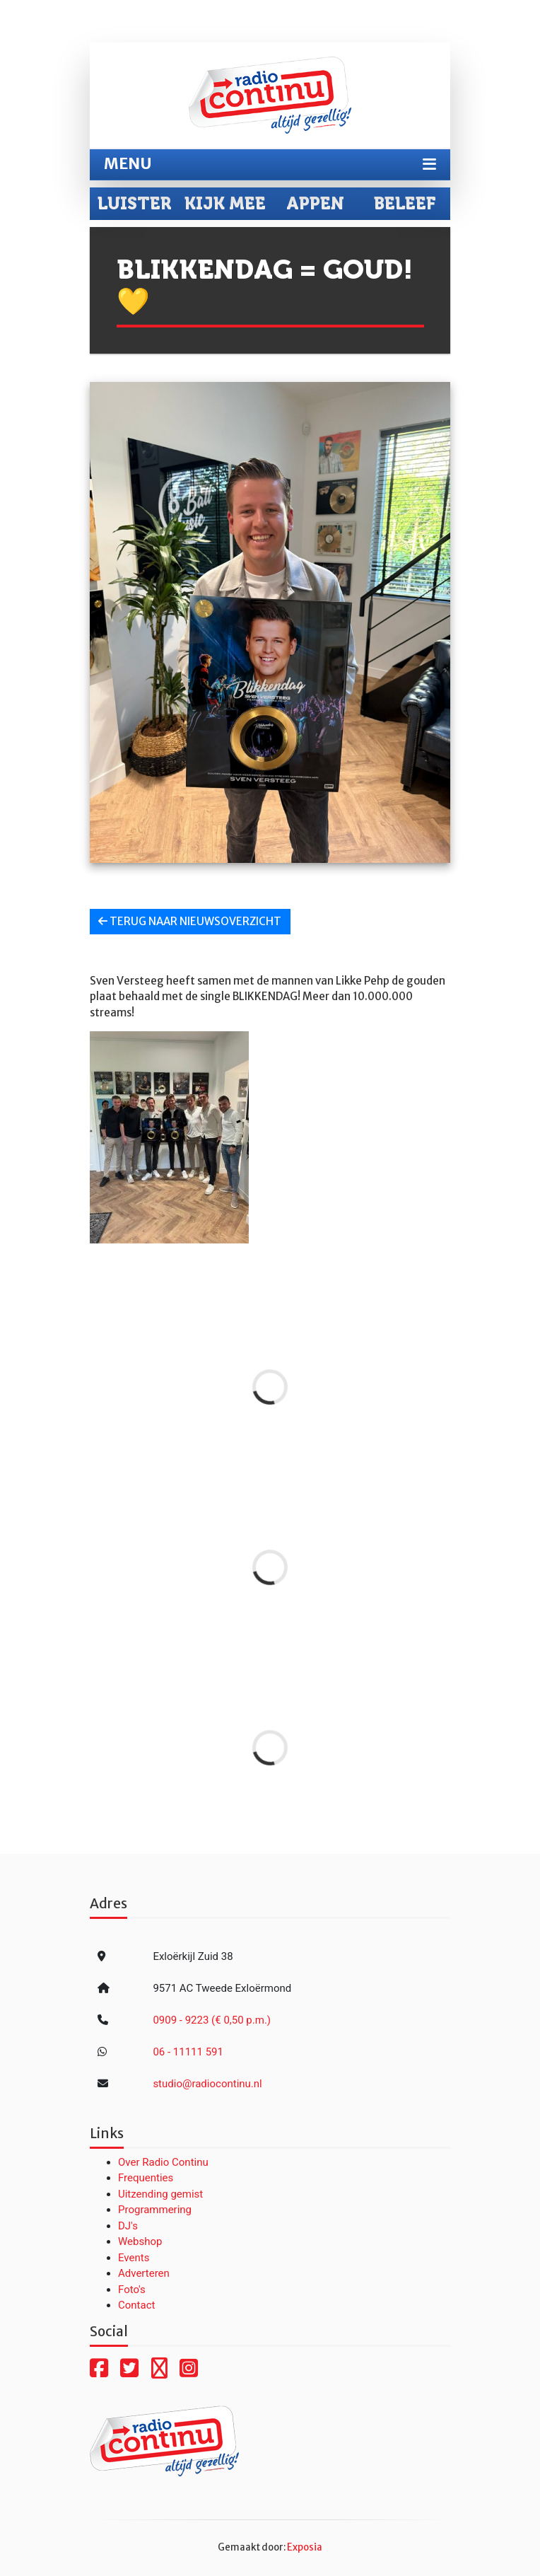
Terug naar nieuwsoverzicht (189, 921)
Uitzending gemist (160, 2194)
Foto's (132, 2289)
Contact (136, 2305)
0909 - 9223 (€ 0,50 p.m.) (212, 2020)
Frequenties (145, 2177)
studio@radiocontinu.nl (207, 2083)
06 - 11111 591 (188, 2052)
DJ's (128, 2226)
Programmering (155, 2209)
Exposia (304, 2547)
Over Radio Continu (163, 2162)
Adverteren (144, 2273)
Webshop (140, 2241)
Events (133, 2257)
